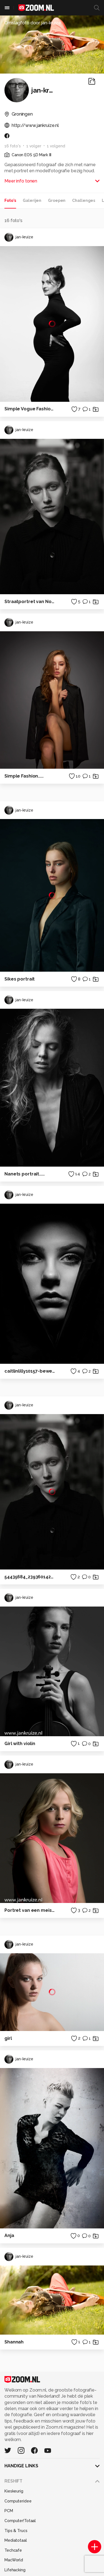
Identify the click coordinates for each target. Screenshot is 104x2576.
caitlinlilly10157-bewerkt (29, 1371)
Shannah (14, 2342)
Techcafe (13, 2550)
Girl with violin (19, 1743)
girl (8, 2038)
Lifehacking (15, 2570)
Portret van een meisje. (29, 1910)
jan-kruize (18, 237)
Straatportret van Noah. (29, 601)
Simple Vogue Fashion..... (29, 408)
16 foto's (12, 146)
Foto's (10, 200)
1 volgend (56, 146)
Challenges (83, 200)
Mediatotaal (15, 2540)
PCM (8, 2511)
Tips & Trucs (15, 2530)
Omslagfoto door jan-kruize (32, 22)
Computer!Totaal (20, 2520)
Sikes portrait (19, 979)
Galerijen (32, 200)
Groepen (56, 200)
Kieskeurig (13, 2491)
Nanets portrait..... (24, 1174)
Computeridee (18, 2501)
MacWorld (13, 2560)
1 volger (33, 146)
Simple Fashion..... (24, 776)
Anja (9, 2235)
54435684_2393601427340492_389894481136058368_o (29, 1576)
